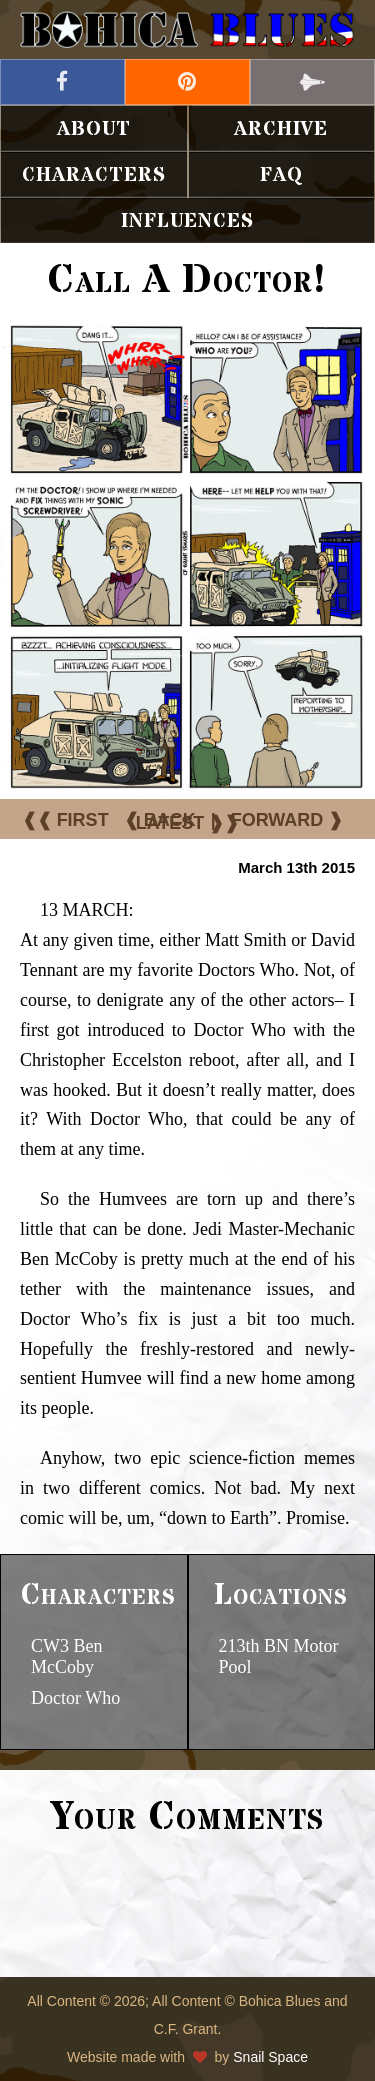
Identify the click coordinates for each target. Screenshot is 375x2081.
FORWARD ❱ (287, 820)
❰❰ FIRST (65, 820)
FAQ (281, 175)
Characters (94, 175)
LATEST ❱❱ (188, 823)
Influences (187, 221)
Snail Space (270, 2057)
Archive (281, 129)
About (94, 129)
